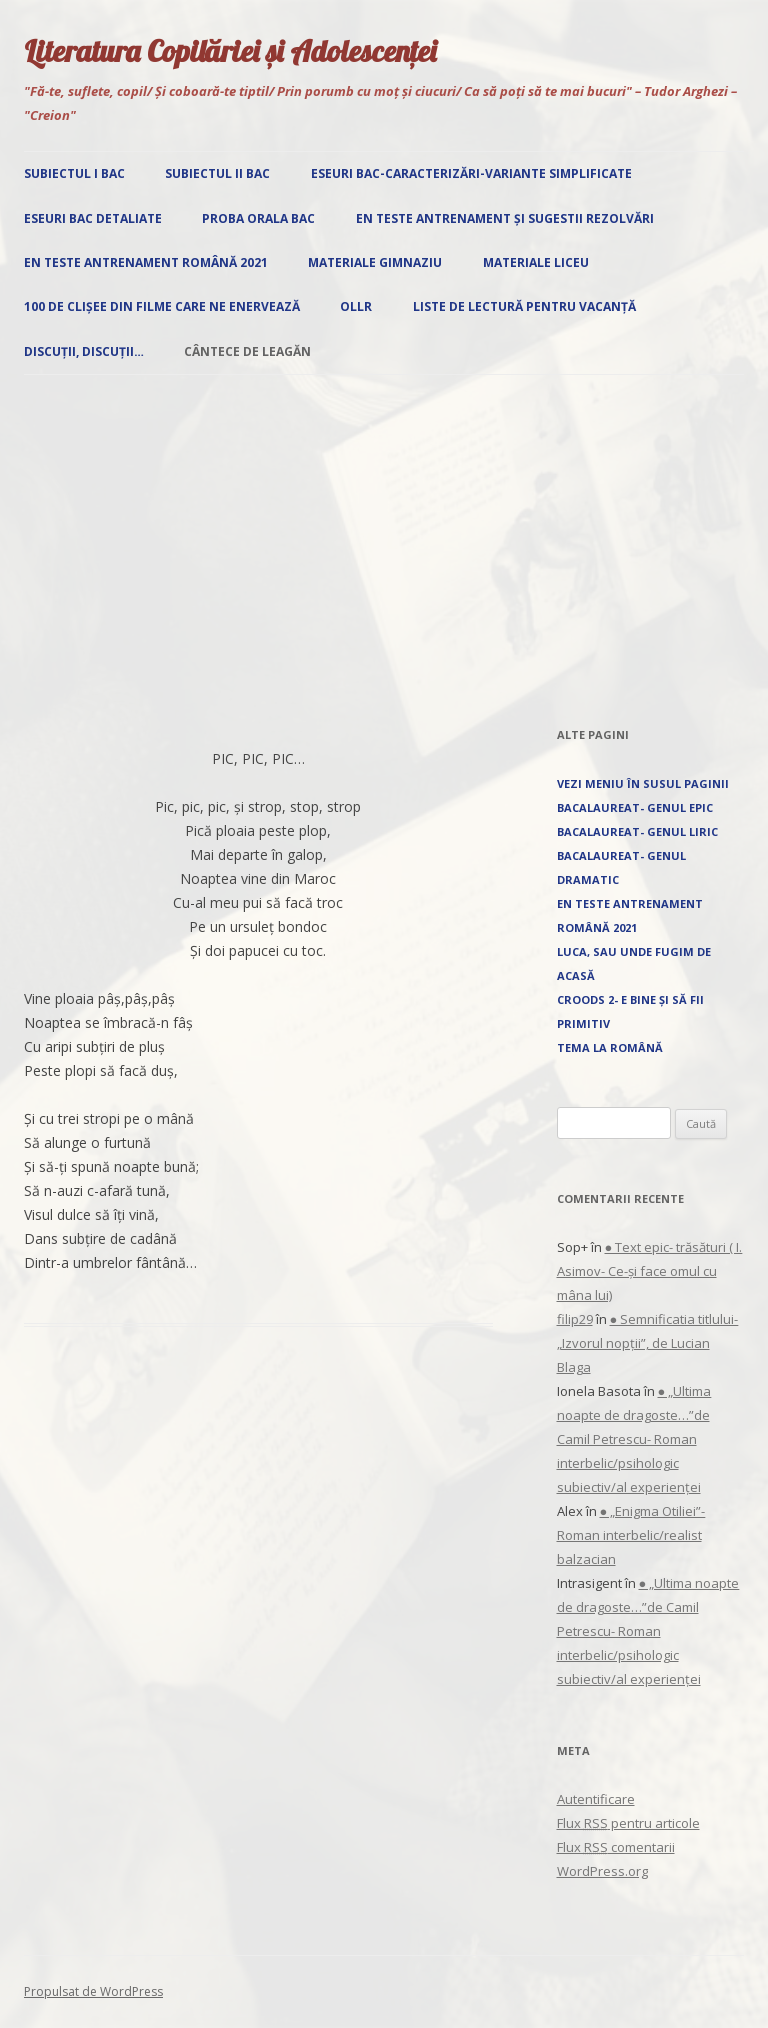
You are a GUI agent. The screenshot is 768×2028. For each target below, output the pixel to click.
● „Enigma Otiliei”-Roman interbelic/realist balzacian (631, 1535)
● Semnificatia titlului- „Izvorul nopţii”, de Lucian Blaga (648, 1343)
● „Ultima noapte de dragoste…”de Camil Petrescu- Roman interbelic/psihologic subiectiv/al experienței (634, 1439)
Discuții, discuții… (84, 351)
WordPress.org (602, 1871)
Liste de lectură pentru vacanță (524, 306)
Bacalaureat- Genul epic (635, 807)
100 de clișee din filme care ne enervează (162, 306)
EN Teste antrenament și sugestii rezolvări (505, 218)
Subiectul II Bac (217, 173)
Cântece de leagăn (247, 351)
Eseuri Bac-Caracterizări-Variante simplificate (471, 173)
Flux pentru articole (628, 1823)
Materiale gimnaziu (375, 262)
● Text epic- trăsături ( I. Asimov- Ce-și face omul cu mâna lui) (650, 1271)
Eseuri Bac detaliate (93, 218)
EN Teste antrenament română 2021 (146, 262)
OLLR (356, 306)
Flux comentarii (616, 1847)
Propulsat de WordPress (93, 1991)
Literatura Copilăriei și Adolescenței (230, 51)
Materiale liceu (536, 262)
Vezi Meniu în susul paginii (643, 783)
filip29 (575, 1319)
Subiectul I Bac (74, 173)
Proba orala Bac (258, 218)
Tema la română (610, 1047)
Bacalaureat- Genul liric (637, 831)
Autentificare (596, 1799)
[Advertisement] (384, 549)
